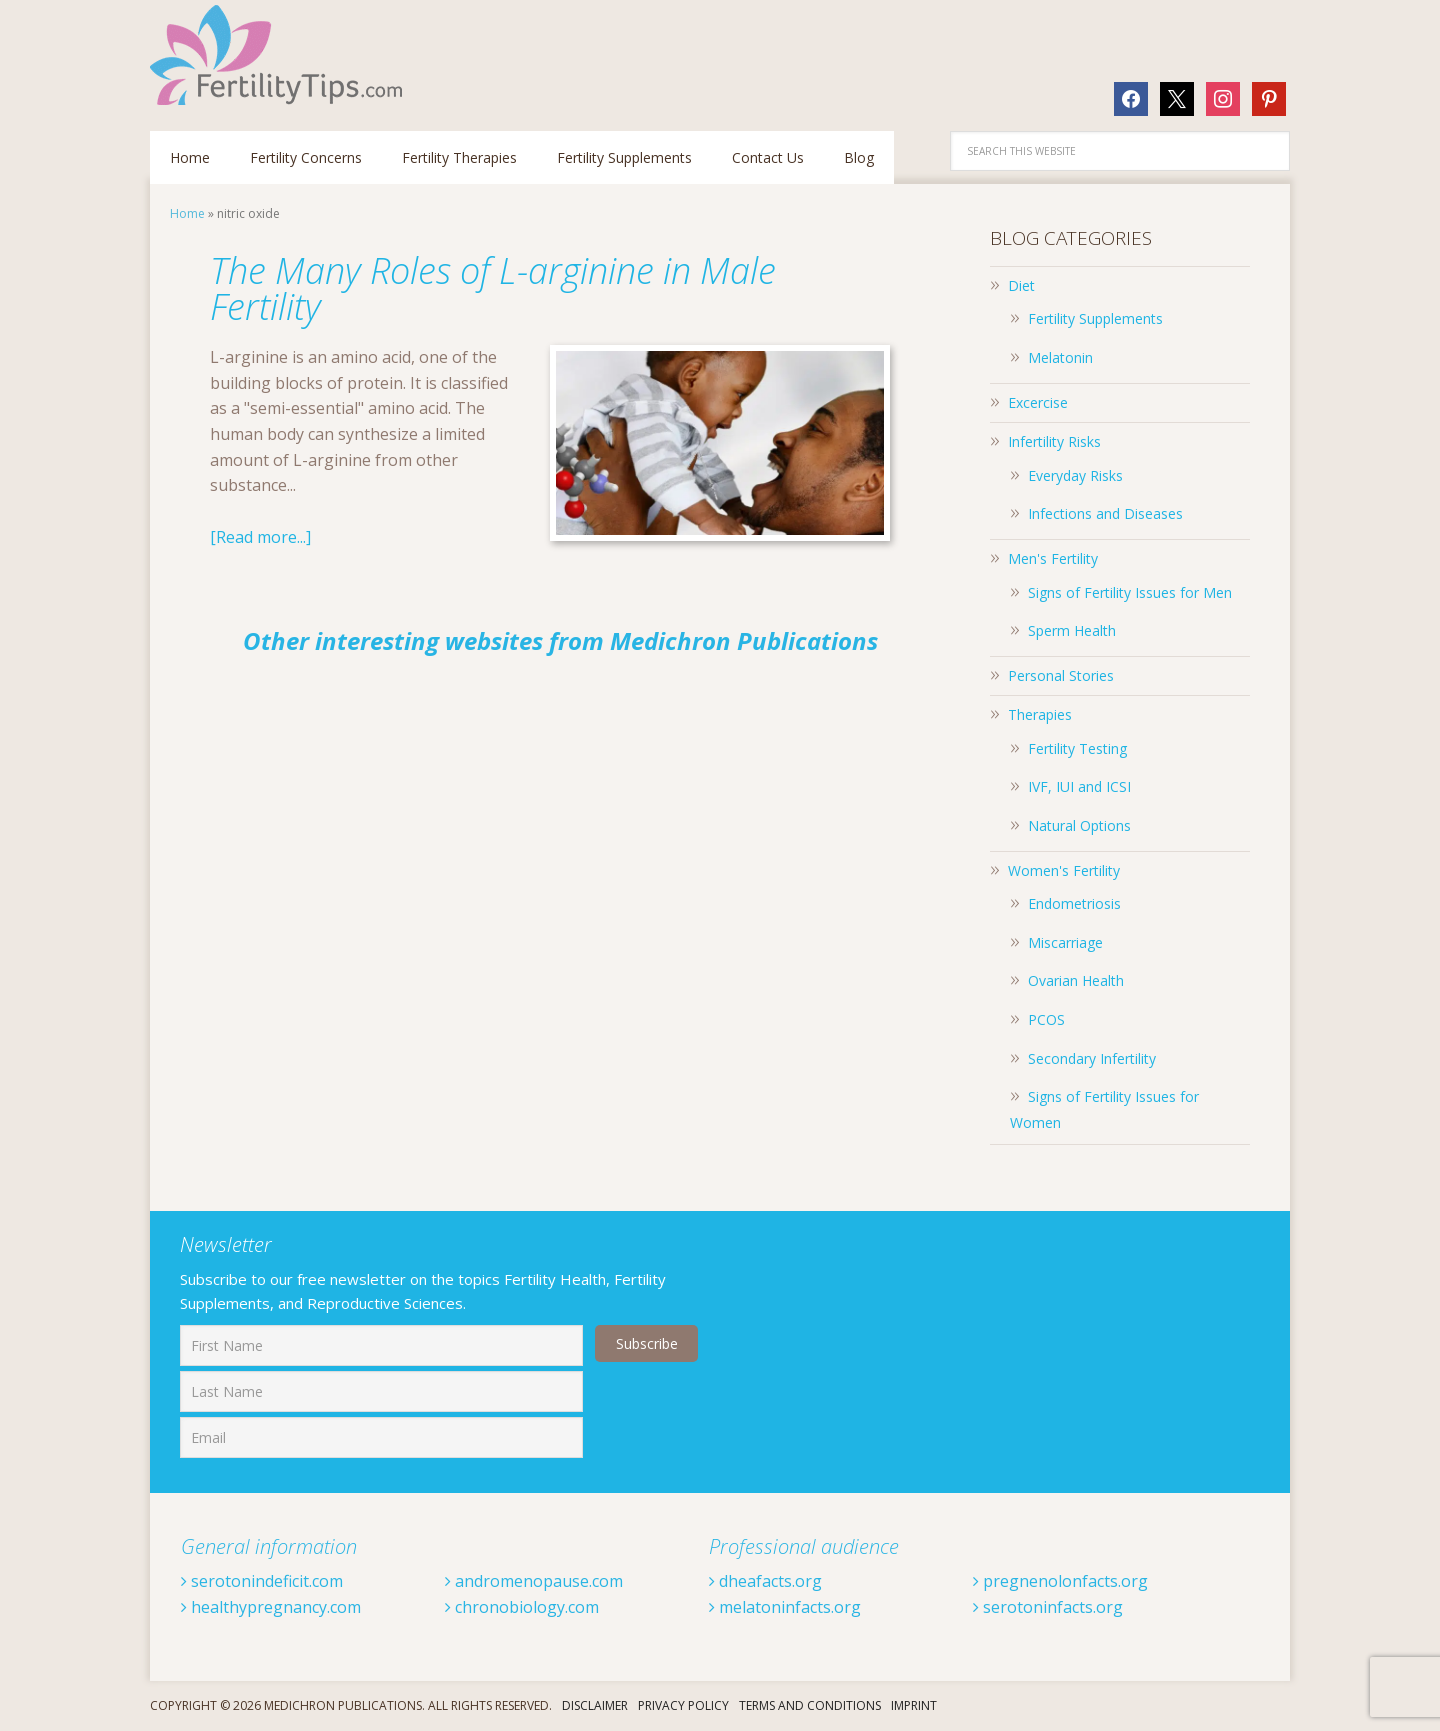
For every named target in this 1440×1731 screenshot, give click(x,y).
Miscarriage (1065, 942)
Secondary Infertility (1092, 1058)
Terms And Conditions (810, 1705)
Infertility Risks (1054, 441)
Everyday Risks (1075, 475)
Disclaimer (595, 1705)
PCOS (1046, 1019)
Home (187, 213)
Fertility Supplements (1095, 318)
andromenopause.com (534, 1581)
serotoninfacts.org (1048, 1607)
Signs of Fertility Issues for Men (1130, 592)
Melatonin (1060, 357)
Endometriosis (1074, 903)
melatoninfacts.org (785, 1607)
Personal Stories (1061, 675)
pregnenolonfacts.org (1060, 1581)
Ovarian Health (1076, 980)
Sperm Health (1072, 630)
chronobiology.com (522, 1607)
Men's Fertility (1053, 558)
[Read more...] (260, 537)
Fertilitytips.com (280, 55)
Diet (1021, 285)
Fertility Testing (1077, 748)
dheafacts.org (765, 1581)
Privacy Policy (683, 1705)
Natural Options (1079, 825)
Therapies (1040, 714)
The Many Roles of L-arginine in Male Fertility (493, 288)
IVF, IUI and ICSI (1079, 786)
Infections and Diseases (1105, 513)
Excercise (1038, 402)
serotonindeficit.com (262, 1581)
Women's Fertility (1064, 870)
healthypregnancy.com (271, 1607)
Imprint (914, 1705)
